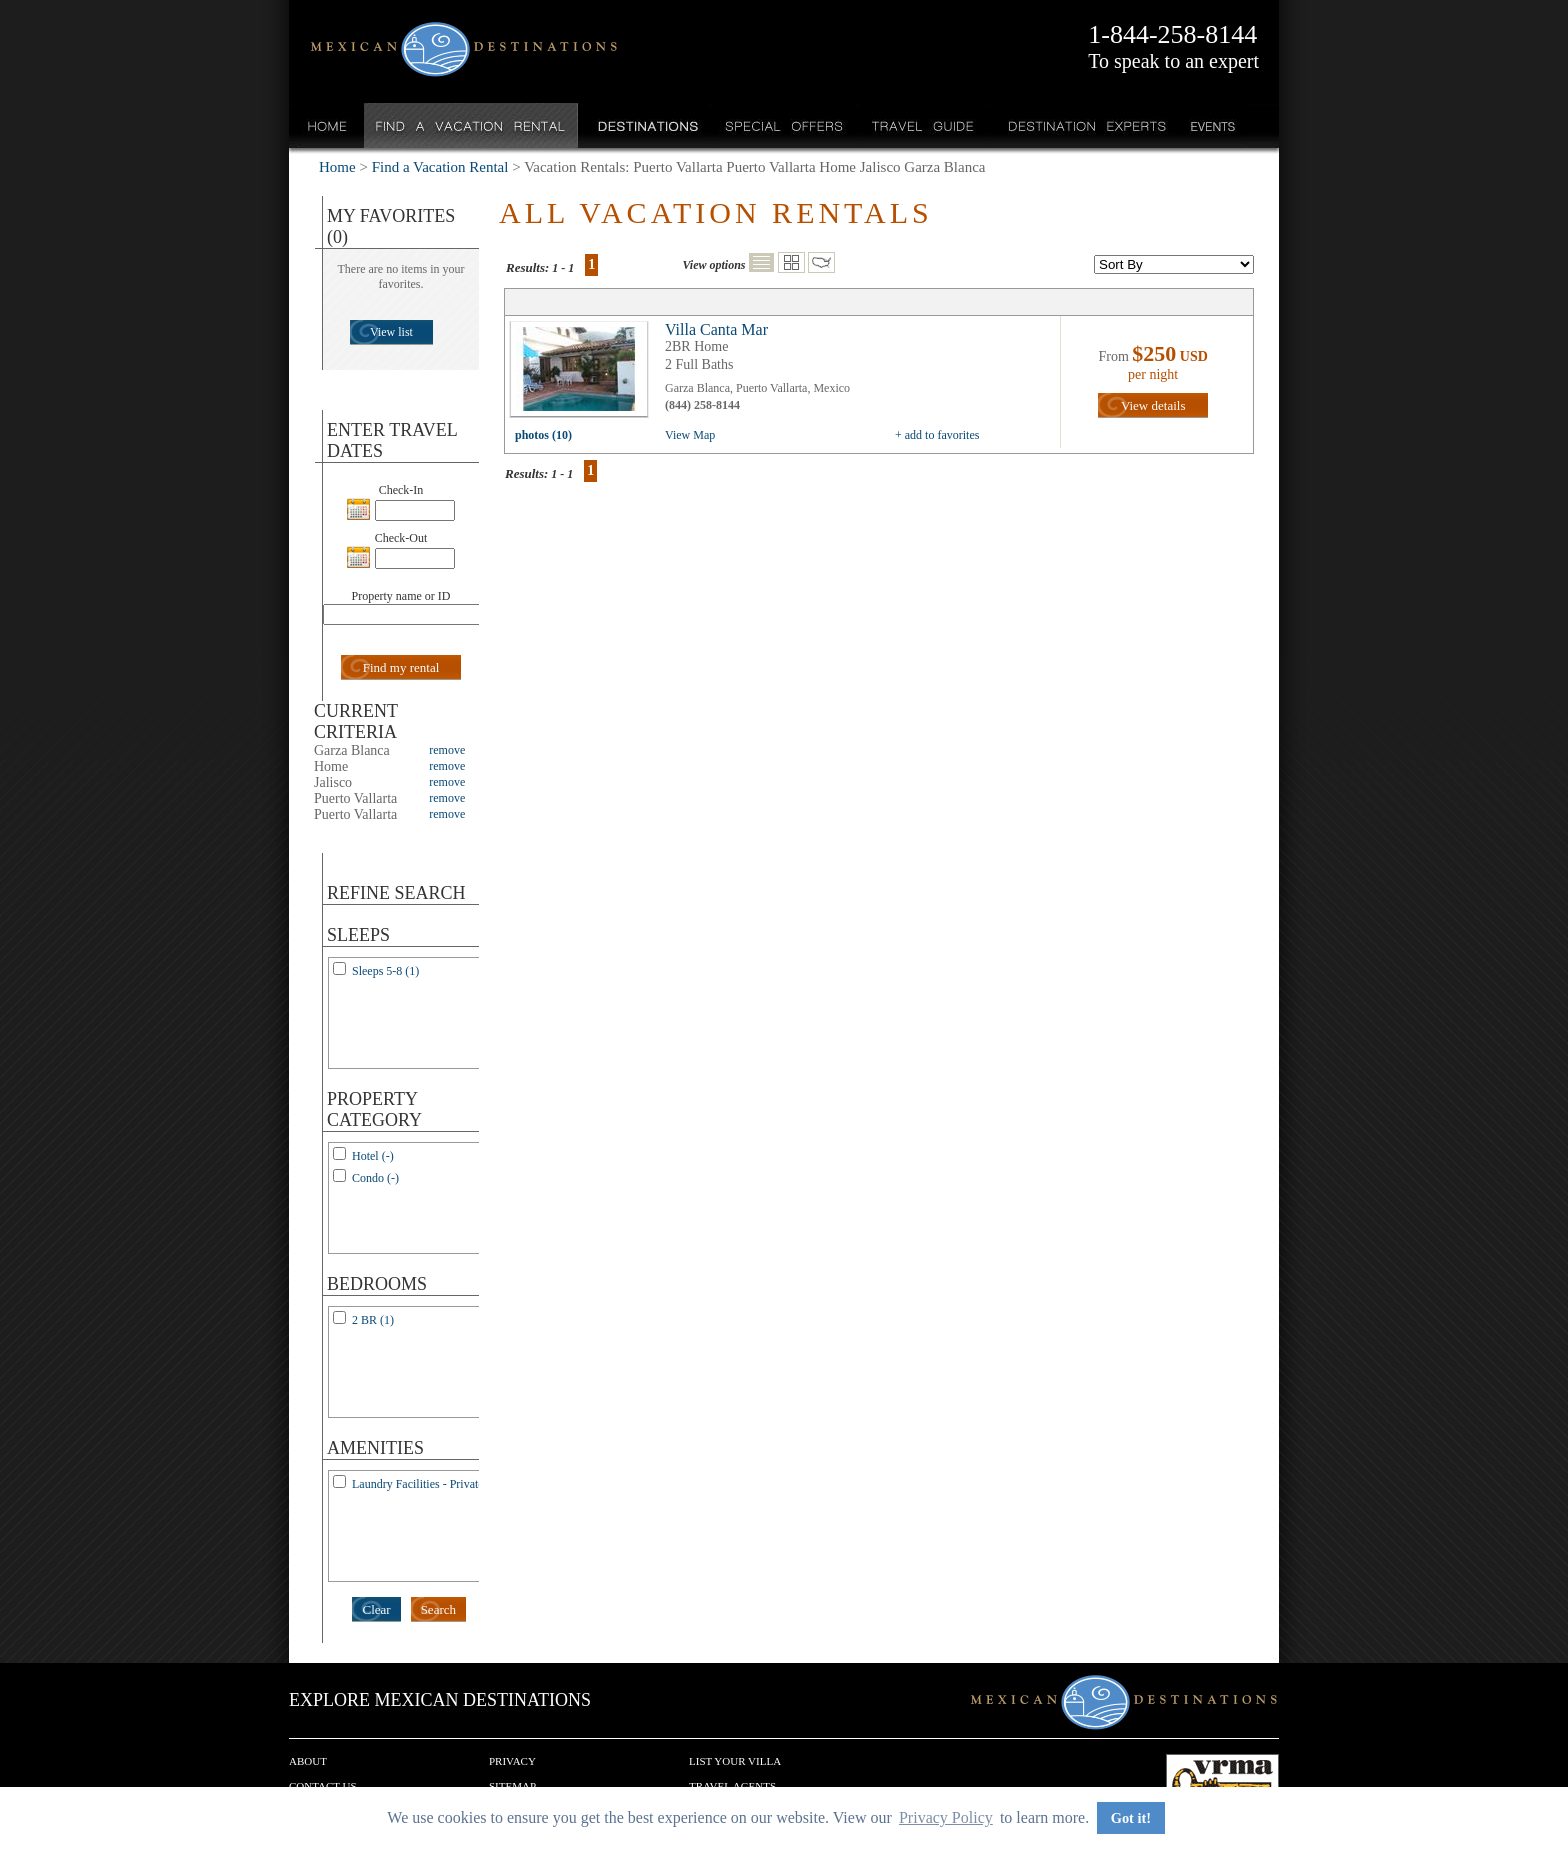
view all (584, 374)
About (308, 1761)
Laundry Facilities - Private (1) (426, 1484)
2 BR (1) (373, 1320)
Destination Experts (1082, 125)
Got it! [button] (1131, 1818)
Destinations (646, 125)
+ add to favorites (937, 435)
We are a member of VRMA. (1222, 1784)
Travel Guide (923, 125)
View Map (690, 435)
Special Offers (784, 125)
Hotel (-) (373, 1156)
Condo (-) (375, 1178)
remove (447, 750)
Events (1211, 125)
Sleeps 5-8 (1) (385, 971)
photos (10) (543, 435)
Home (327, 125)
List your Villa (735, 1761)
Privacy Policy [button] (946, 1817)
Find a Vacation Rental (471, 125)
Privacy (512, 1761)
